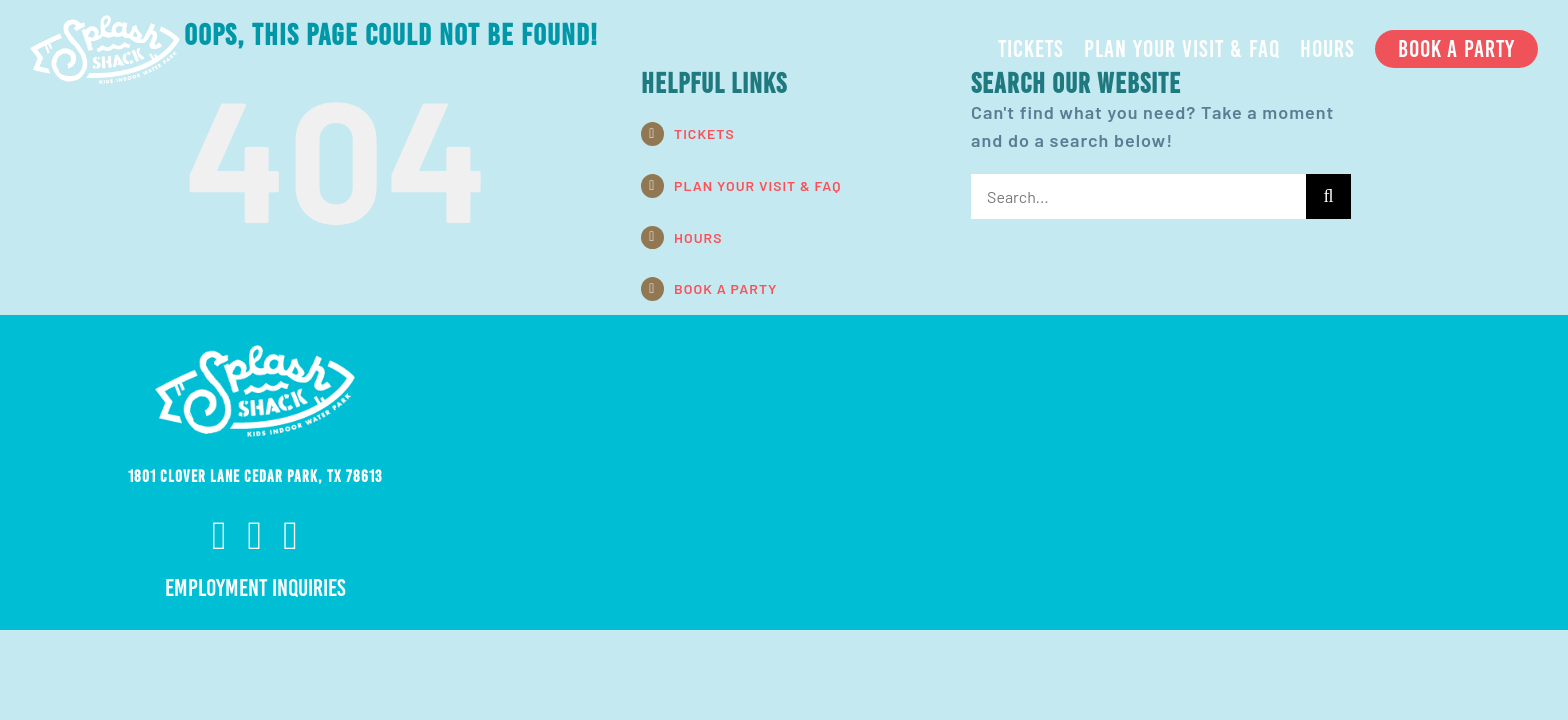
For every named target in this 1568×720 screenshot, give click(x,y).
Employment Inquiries (255, 588)
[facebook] (220, 536)
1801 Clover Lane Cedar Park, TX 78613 (255, 476)
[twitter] (291, 536)
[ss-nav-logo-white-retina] (105, 24)
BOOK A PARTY (725, 288)
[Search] (1328, 196)
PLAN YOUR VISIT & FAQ (757, 185)
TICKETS (704, 133)
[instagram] (256, 536)
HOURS (698, 237)
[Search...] (1138, 196)
